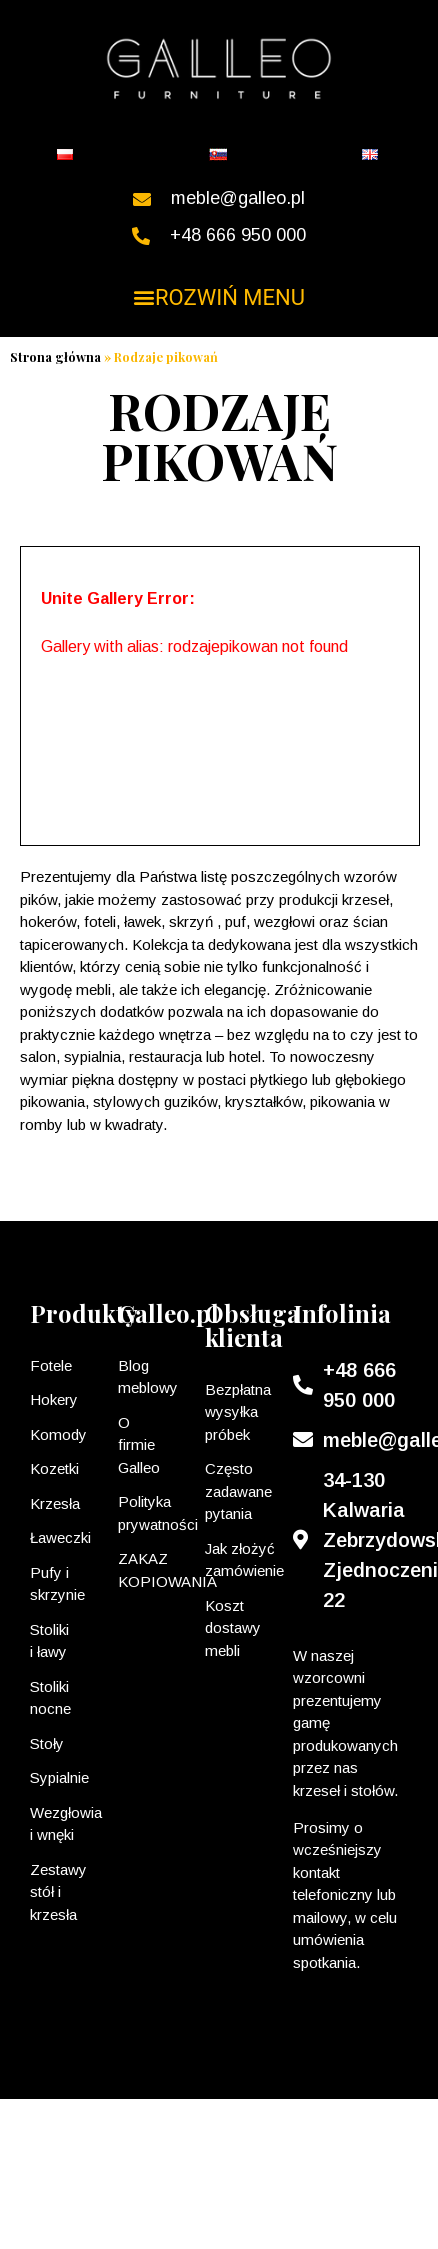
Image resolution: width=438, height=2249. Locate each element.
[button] (219, 297)
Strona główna (55, 356)
